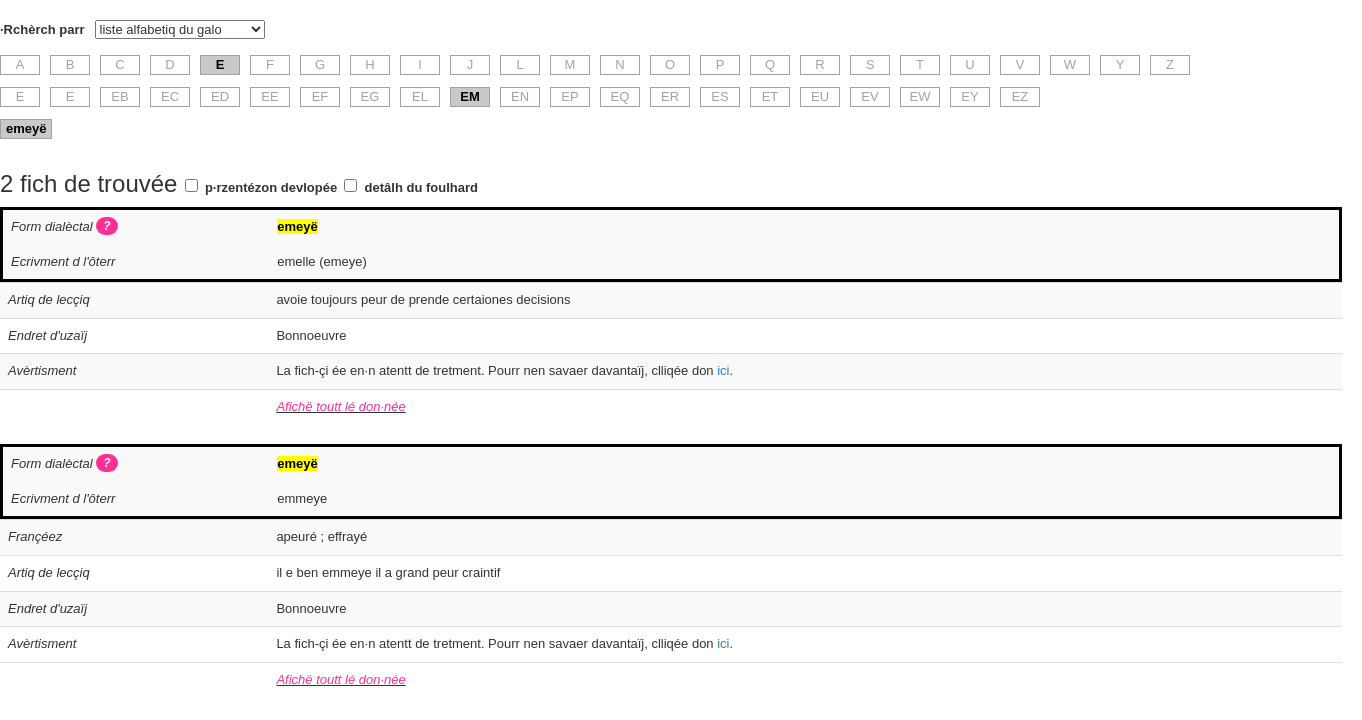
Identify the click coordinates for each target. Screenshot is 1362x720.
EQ (620, 96)
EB (119, 96)
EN (520, 96)
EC (170, 96)
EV (869, 96)
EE (269, 96)
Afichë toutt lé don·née (340, 406)
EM (470, 96)
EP (569, 96)
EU (820, 96)
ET (770, 96)
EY (969, 96)
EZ (1020, 96)
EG (370, 96)
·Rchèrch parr (42, 29)
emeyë (26, 128)
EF (320, 96)
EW (920, 96)
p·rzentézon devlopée (271, 187)
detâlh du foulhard (421, 187)
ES (719, 96)
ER (670, 96)
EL (420, 96)
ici (723, 370)
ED (220, 96)
